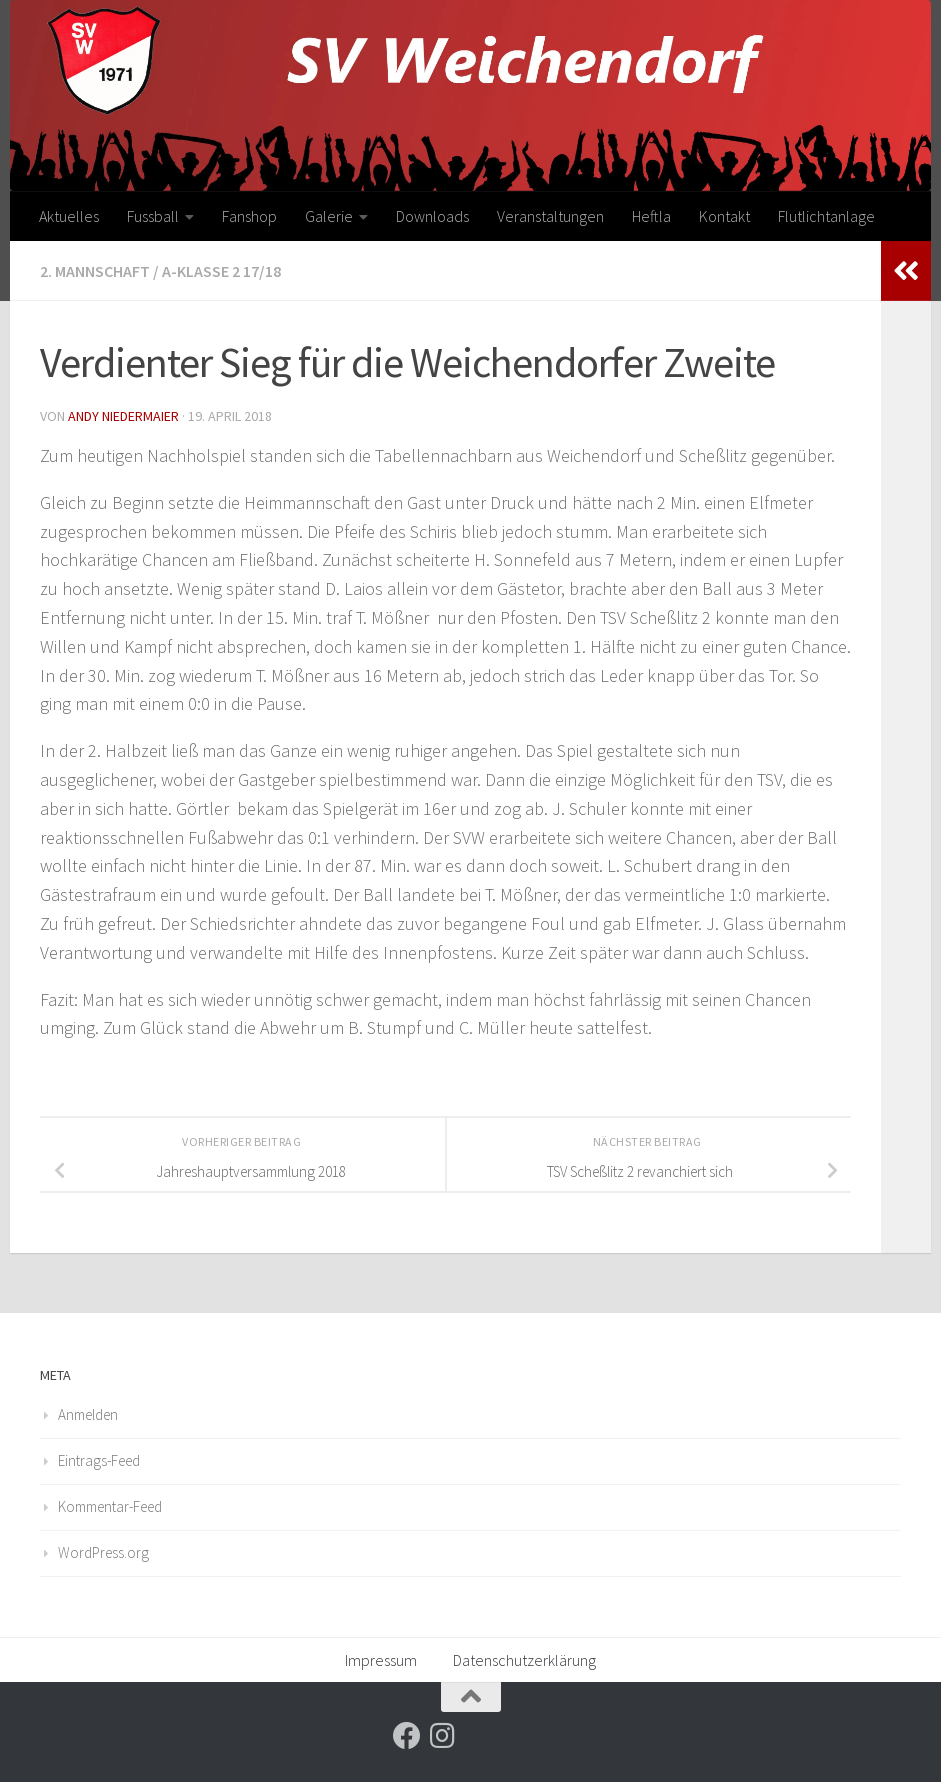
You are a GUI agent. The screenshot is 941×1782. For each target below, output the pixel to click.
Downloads (432, 216)
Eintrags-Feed (99, 1460)
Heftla (651, 216)
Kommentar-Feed (110, 1506)
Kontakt (724, 216)
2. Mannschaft (95, 271)
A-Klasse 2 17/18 (221, 271)
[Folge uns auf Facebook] (407, 1736)
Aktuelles (69, 216)
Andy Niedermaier (123, 416)
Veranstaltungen (550, 216)
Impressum (381, 1660)
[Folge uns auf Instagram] (443, 1736)
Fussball (153, 216)
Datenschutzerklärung (524, 1660)
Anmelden (88, 1414)
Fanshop (249, 216)
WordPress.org (103, 1552)
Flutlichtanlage (826, 216)
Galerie (329, 216)
